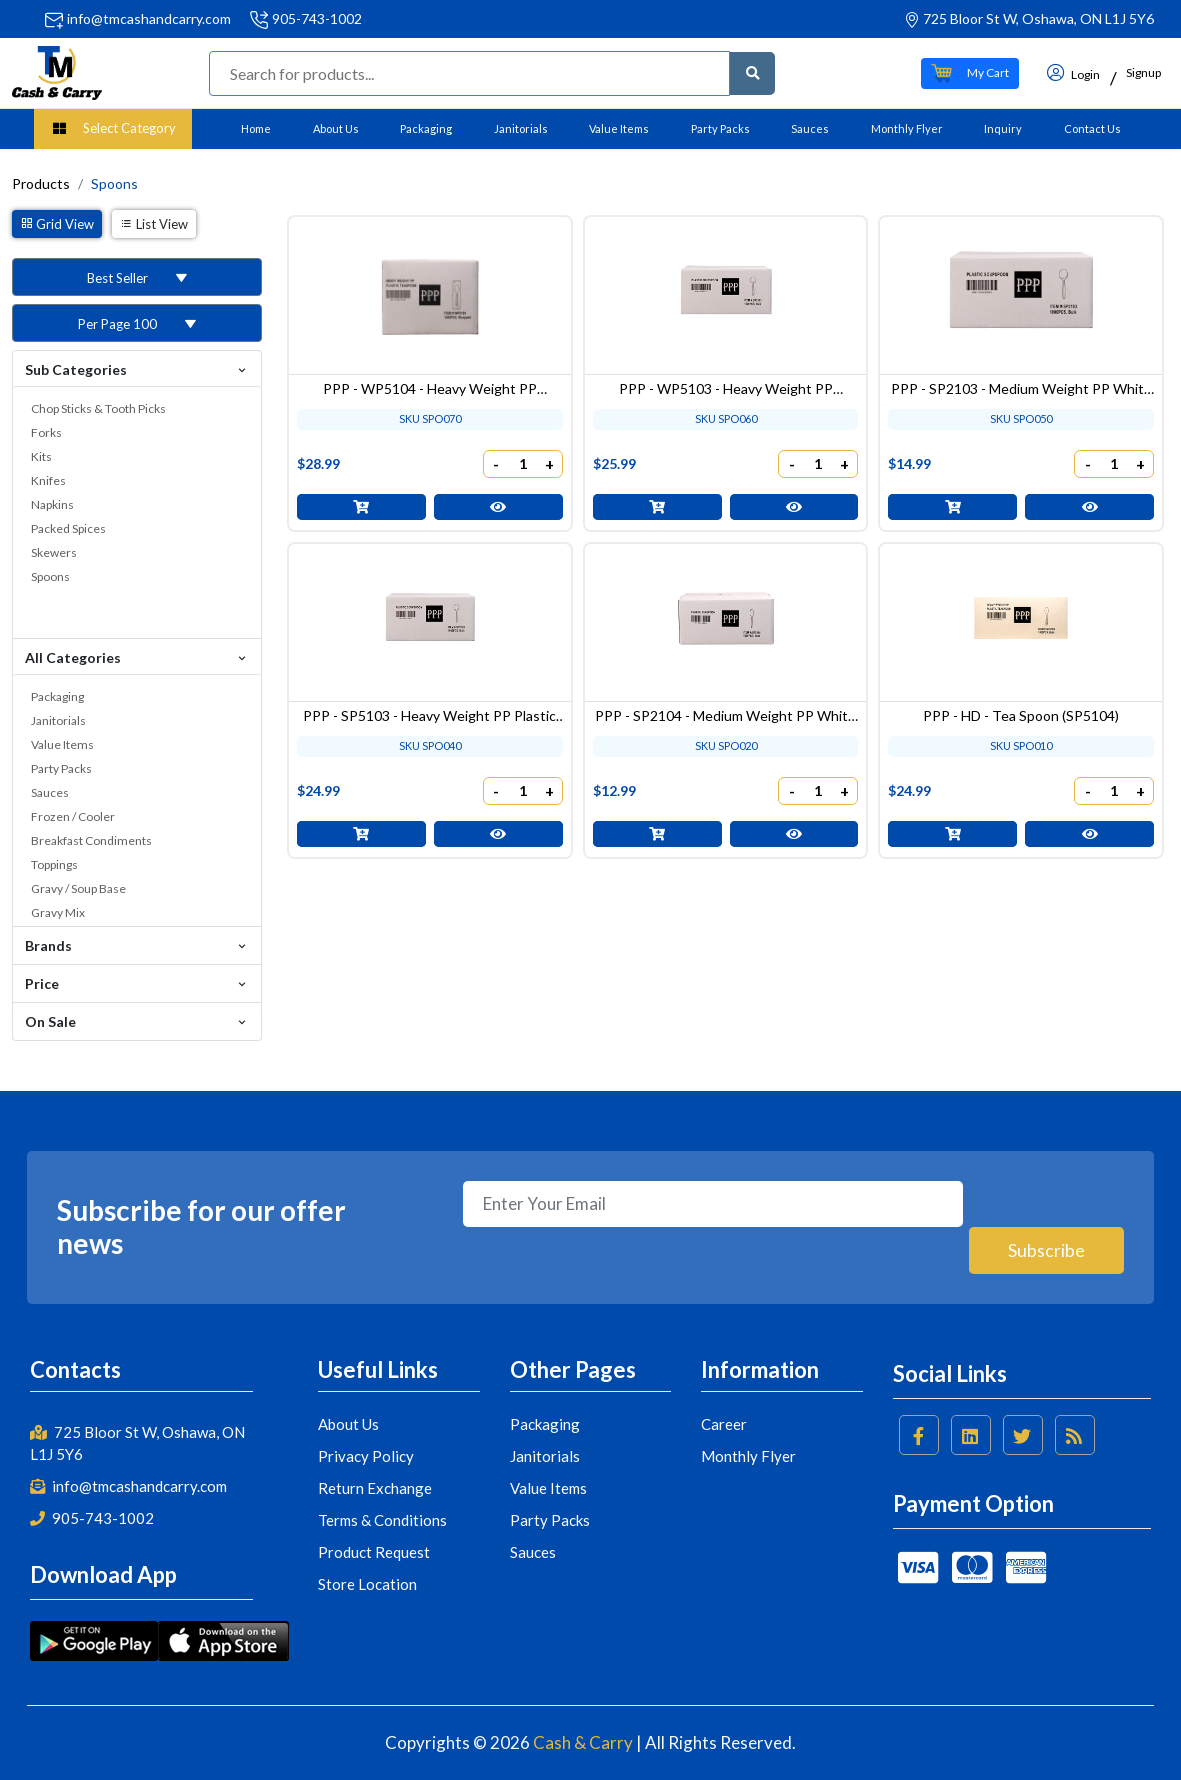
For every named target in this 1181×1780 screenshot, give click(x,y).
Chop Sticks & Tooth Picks (98, 408)
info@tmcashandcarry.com (149, 18)
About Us (336, 128)
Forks (46, 432)
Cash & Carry (583, 1742)
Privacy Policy (366, 1456)
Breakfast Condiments (91, 840)
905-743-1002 (317, 18)
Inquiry (1003, 128)
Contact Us (1092, 128)
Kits (41, 456)
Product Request (374, 1552)
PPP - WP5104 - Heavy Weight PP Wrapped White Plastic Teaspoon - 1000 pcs (430, 382)
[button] (970, 73)
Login (1073, 72)
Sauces (810, 128)
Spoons (50, 576)
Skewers (54, 552)
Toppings (54, 864)
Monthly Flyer (907, 128)
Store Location (367, 1584)
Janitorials (521, 128)
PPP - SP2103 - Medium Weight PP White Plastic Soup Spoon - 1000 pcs (1021, 382)
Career (724, 1424)
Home (256, 128)
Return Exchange (375, 1488)
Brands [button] (137, 944)
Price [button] (137, 982)
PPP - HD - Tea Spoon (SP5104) (1021, 702)
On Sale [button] (137, 1020)
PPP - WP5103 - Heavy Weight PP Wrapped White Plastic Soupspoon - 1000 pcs (726, 382)
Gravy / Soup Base (78, 888)
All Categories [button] (137, 656)
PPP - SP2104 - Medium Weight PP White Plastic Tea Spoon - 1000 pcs (725, 702)
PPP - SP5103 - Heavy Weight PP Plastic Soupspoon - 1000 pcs (429, 702)
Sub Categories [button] (137, 368)
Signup (1143, 72)
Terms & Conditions (382, 1520)
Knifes (48, 480)
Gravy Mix (58, 912)
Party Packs (720, 128)
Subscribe (1045, 1250)
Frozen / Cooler (73, 816)
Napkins (52, 504)
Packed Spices (68, 528)
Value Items (619, 128)
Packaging (426, 128)
